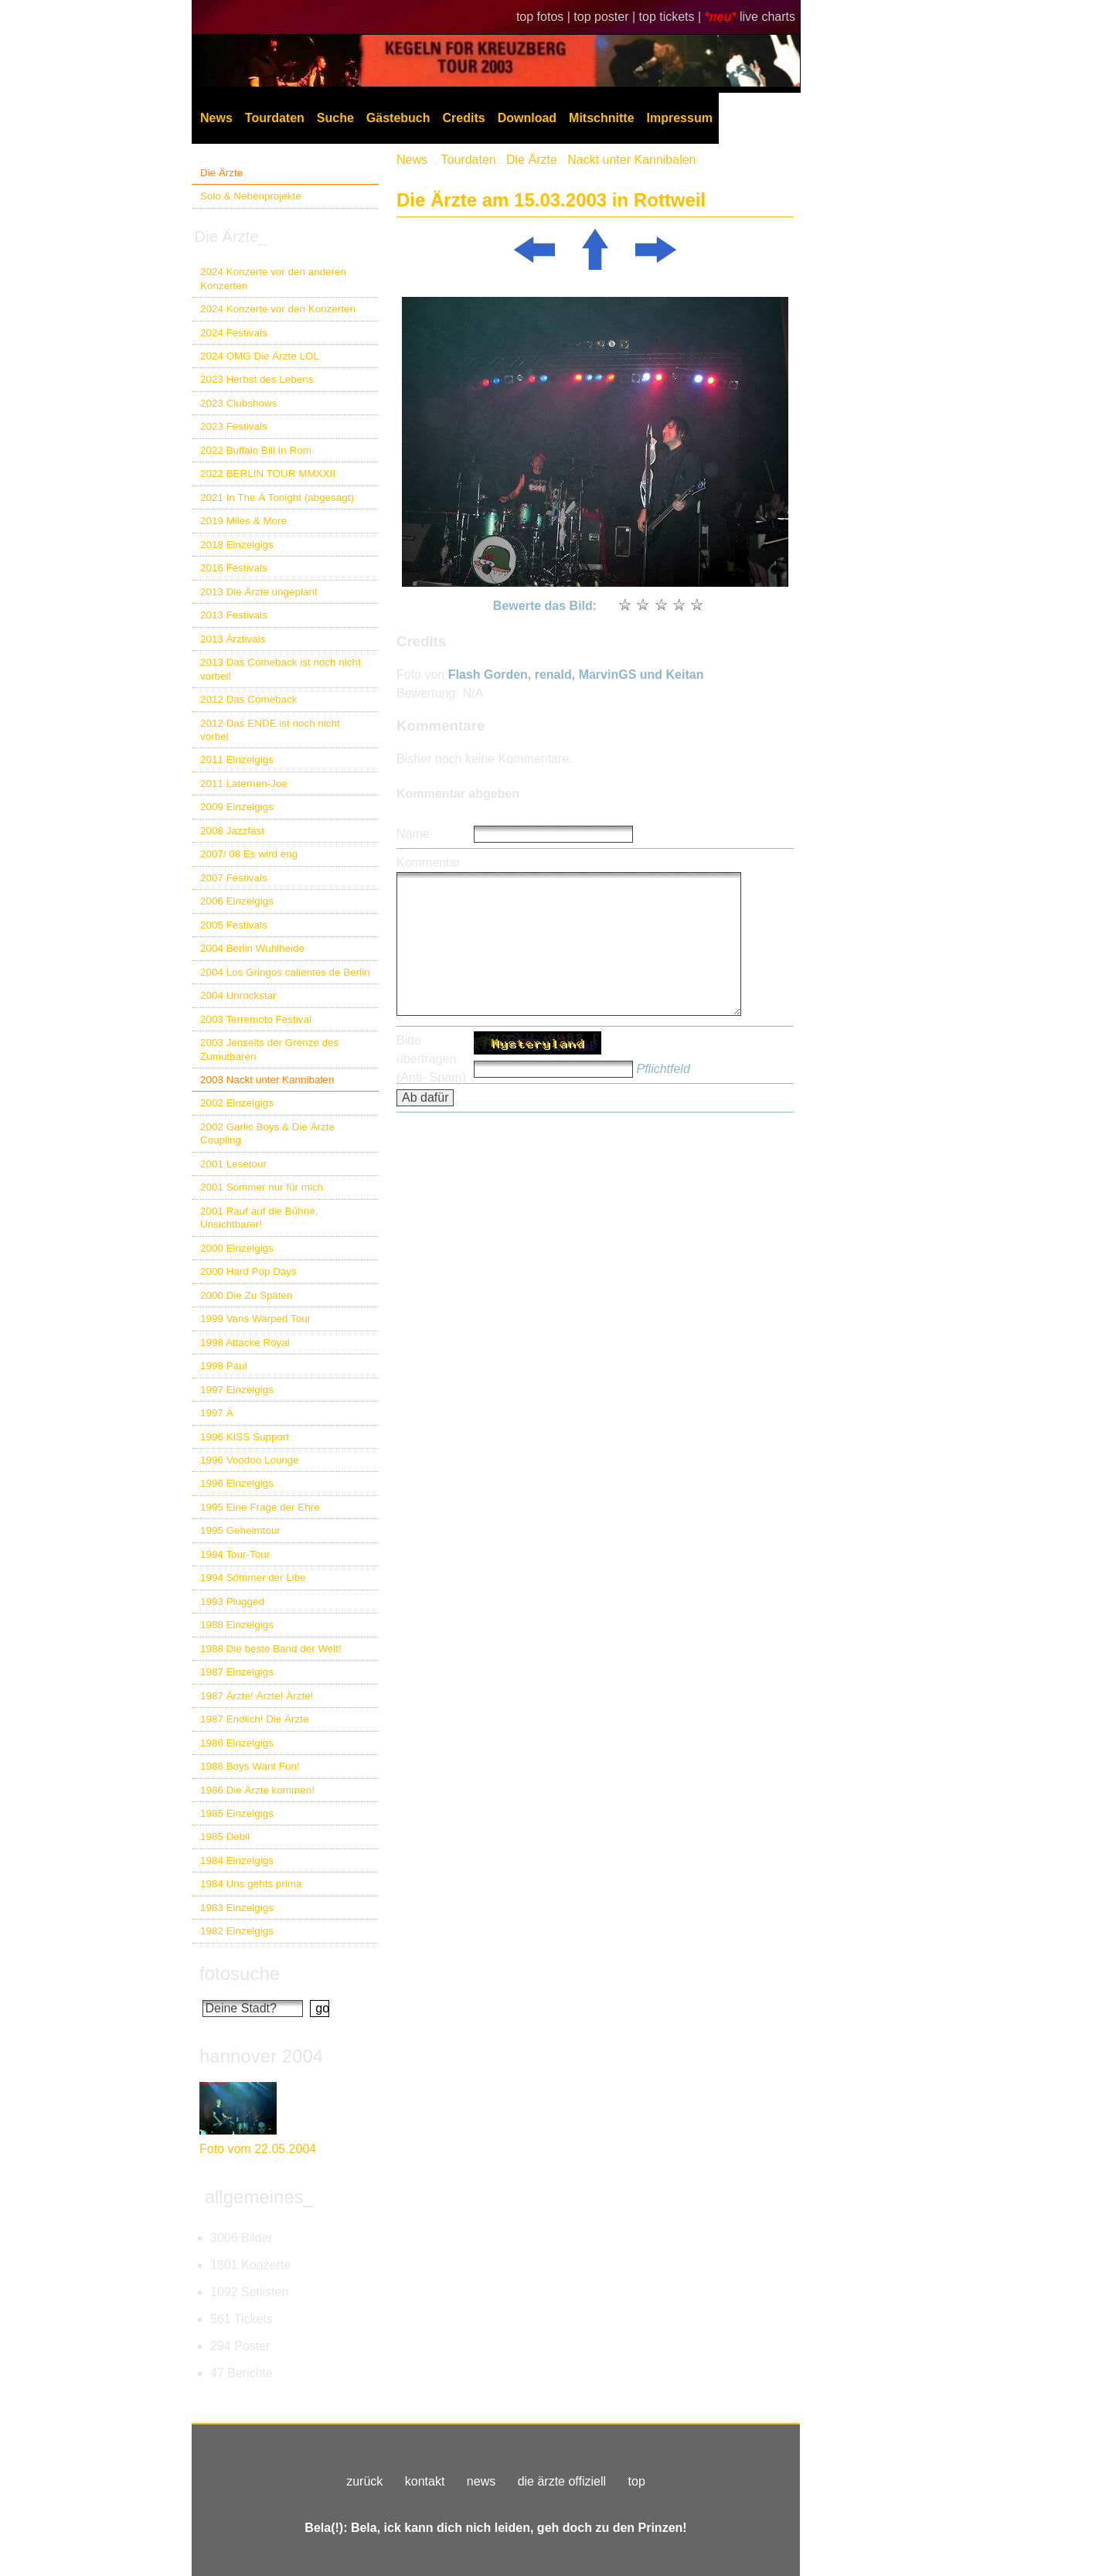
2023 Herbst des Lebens (256, 379)
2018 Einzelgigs (237, 544)
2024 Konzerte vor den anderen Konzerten (273, 278)
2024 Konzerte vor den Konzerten (278, 309)
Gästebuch (398, 117)
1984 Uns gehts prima (250, 1883)
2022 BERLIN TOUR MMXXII (267, 473)
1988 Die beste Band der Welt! (271, 1648)
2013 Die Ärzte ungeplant (259, 592)
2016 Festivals (233, 568)
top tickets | (672, 16)
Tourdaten (275, 117)
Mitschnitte (601, 117)
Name (413, 833)
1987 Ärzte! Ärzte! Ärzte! (256, 1696)
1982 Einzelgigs (237, 1931)
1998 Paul (223, 1365)
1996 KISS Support (244, 1437)
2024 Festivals (233, 333)
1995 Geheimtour (240, 1530)
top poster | (605, 16)
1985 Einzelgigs (237, 1813)
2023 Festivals (233, 426)
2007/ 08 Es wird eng (249, 854)
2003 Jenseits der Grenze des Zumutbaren (269, 1049)
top (636, 2481)
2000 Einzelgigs (237, 1248)
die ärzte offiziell (562, 2481)
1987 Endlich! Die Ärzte (254, 1719)
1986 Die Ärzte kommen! (257, 1790)
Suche (335, 117)
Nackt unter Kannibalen (631, 159)
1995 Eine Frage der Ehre (260, 1507)
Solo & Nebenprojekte (250, 196)
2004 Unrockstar (238, 995)
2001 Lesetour (233, 1164)
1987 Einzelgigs (237, 1672)
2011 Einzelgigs (237, 759)
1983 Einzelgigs (237, 1907)
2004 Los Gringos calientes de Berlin (285, 972)
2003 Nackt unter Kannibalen (267, 1079)
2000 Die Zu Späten (246, 1295)
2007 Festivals (233, 878)
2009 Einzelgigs (237, 807)
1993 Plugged (232, 1601)
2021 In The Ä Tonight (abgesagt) (277, 497)
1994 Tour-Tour (235, 1554)
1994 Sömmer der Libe (253, 1577)
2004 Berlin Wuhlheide (252, 948)
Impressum (680, 117)
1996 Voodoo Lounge (249, 1460)
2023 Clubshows (238, 403)
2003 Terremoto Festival (255, 1019)
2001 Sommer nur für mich (261, 1187)
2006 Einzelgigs (237, 901)
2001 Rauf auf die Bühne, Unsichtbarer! (259, 1217)
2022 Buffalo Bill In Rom (255, 450)
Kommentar (428, 862)
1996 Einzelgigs (237, 1483)
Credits (464, 117)
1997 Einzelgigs (237, 1389)
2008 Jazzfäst (232, 831)
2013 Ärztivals (232, 639)
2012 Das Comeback (249, 699)
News (216, 117)
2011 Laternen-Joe (244, 783)
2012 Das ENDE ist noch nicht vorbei (270, 729)
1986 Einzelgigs (237, 1743)
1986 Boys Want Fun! (250, 1766)
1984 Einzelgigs (237, 1860)
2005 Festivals (233, 925)
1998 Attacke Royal (245, 1342)
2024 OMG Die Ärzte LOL (259, 356)
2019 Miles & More (243, 520)
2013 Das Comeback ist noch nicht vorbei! (280, 668)
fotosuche (239, 1973)
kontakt (425, 2481)
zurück (364, 2481)
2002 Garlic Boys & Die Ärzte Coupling (267, 1133)
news (481, 2481)
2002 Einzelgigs (237, 1103)
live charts (767, 16)
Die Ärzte (221, 173)
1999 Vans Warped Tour (255, 1318)
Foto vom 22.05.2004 (257, 2148)
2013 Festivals (233, 615)
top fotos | (544, 16)
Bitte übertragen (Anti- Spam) (431, 1059)
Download (527, 117)
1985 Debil (225, 1836)
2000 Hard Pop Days (248, 1271)
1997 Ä (216, 1413)
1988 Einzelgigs (237, 1624)
